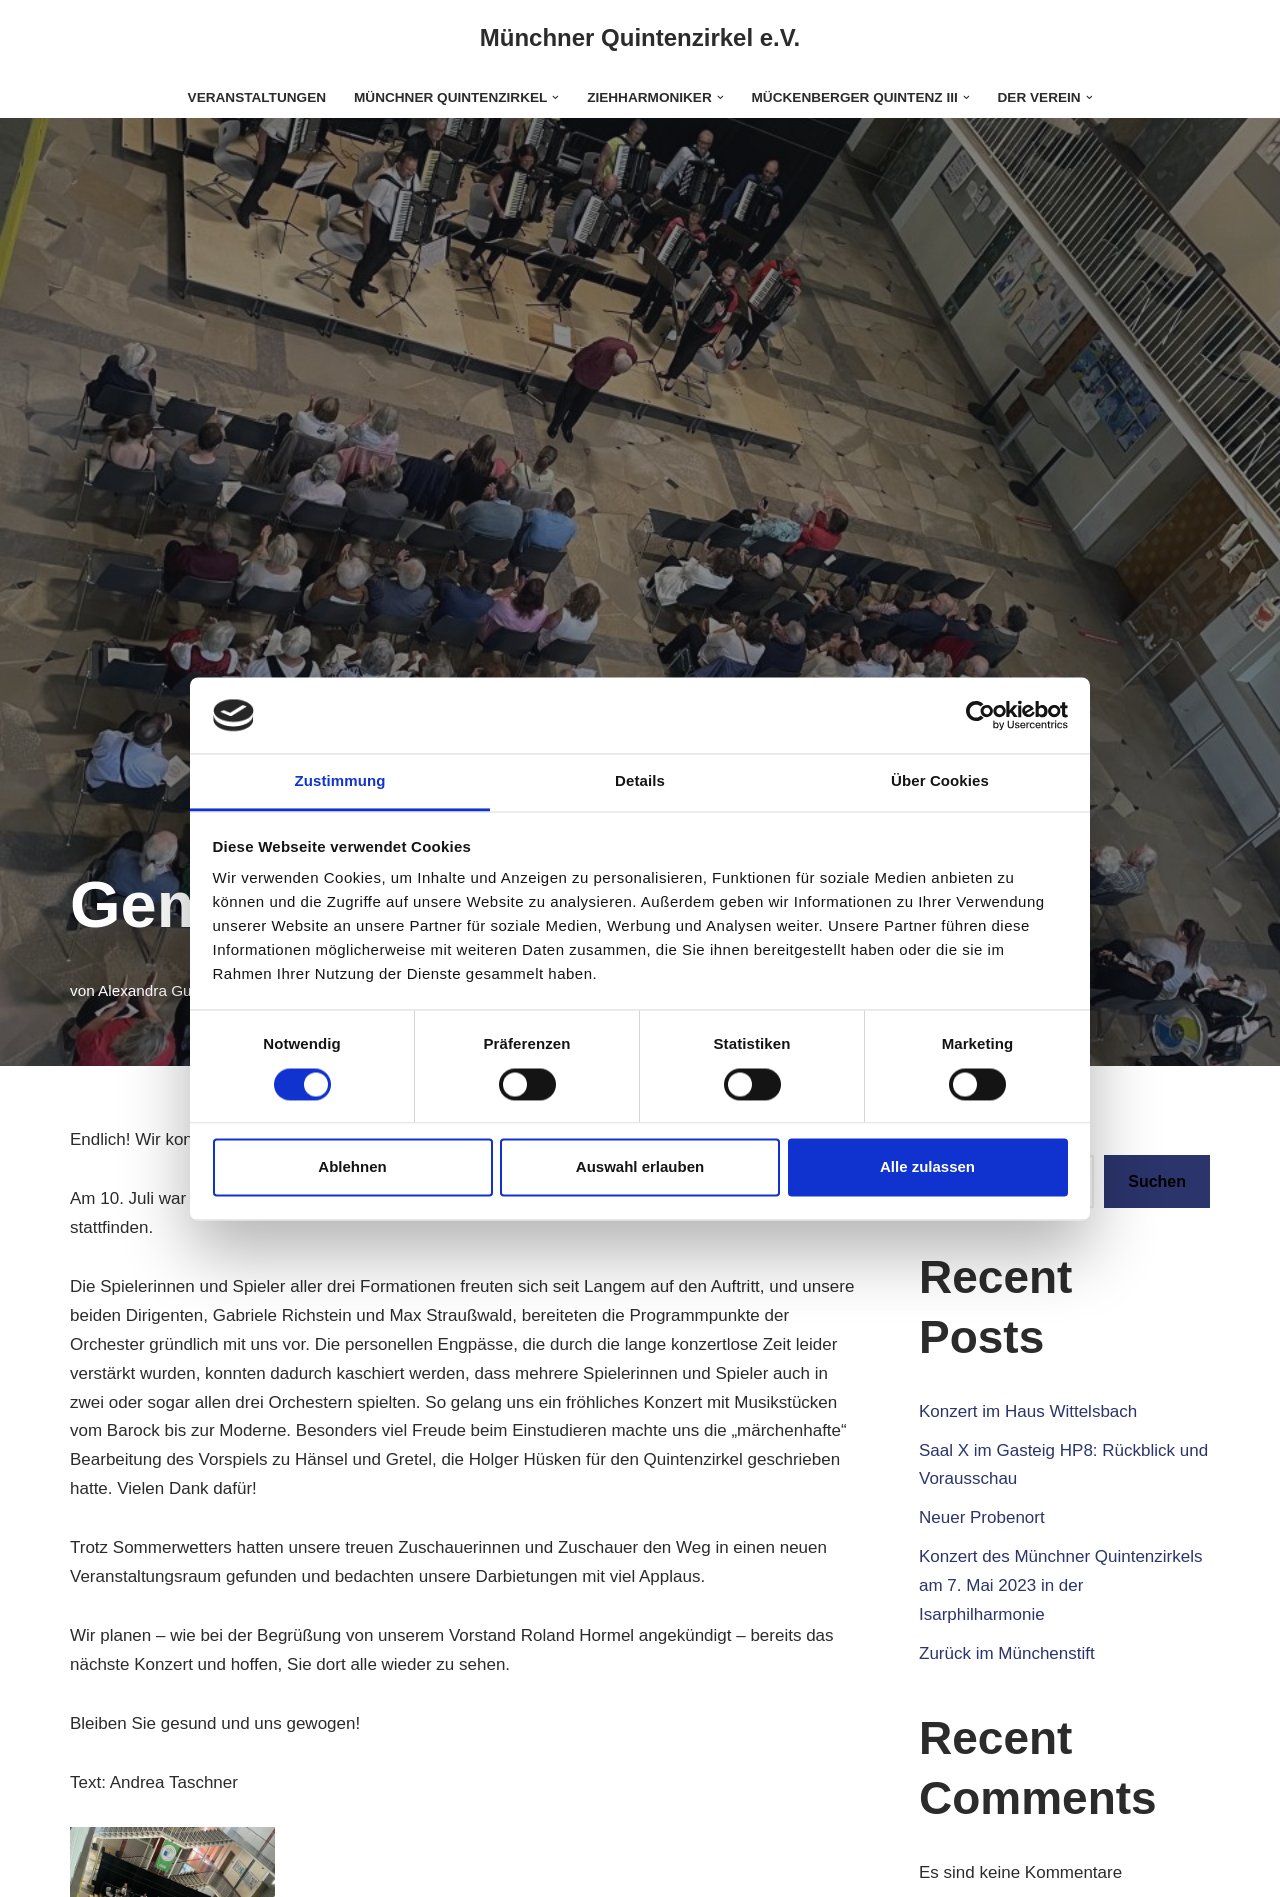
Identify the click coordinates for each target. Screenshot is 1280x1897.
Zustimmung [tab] (340, 781)
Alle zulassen (927, 1167)
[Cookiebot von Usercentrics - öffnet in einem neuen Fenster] (980, 715)
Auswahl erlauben (640, 1167)
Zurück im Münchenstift (1007, 1653)
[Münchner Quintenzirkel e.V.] (640, 38)
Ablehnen (352, 1167)
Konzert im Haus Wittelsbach (1028, 1411)
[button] (555, 97)
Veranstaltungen (257, 97)
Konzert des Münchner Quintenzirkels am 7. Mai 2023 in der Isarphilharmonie (1060, 1585)
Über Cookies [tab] (940, 781)
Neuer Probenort (982, 1517)
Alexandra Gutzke (159, 990)
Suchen (1157, 1181)
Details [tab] (640, 781)
